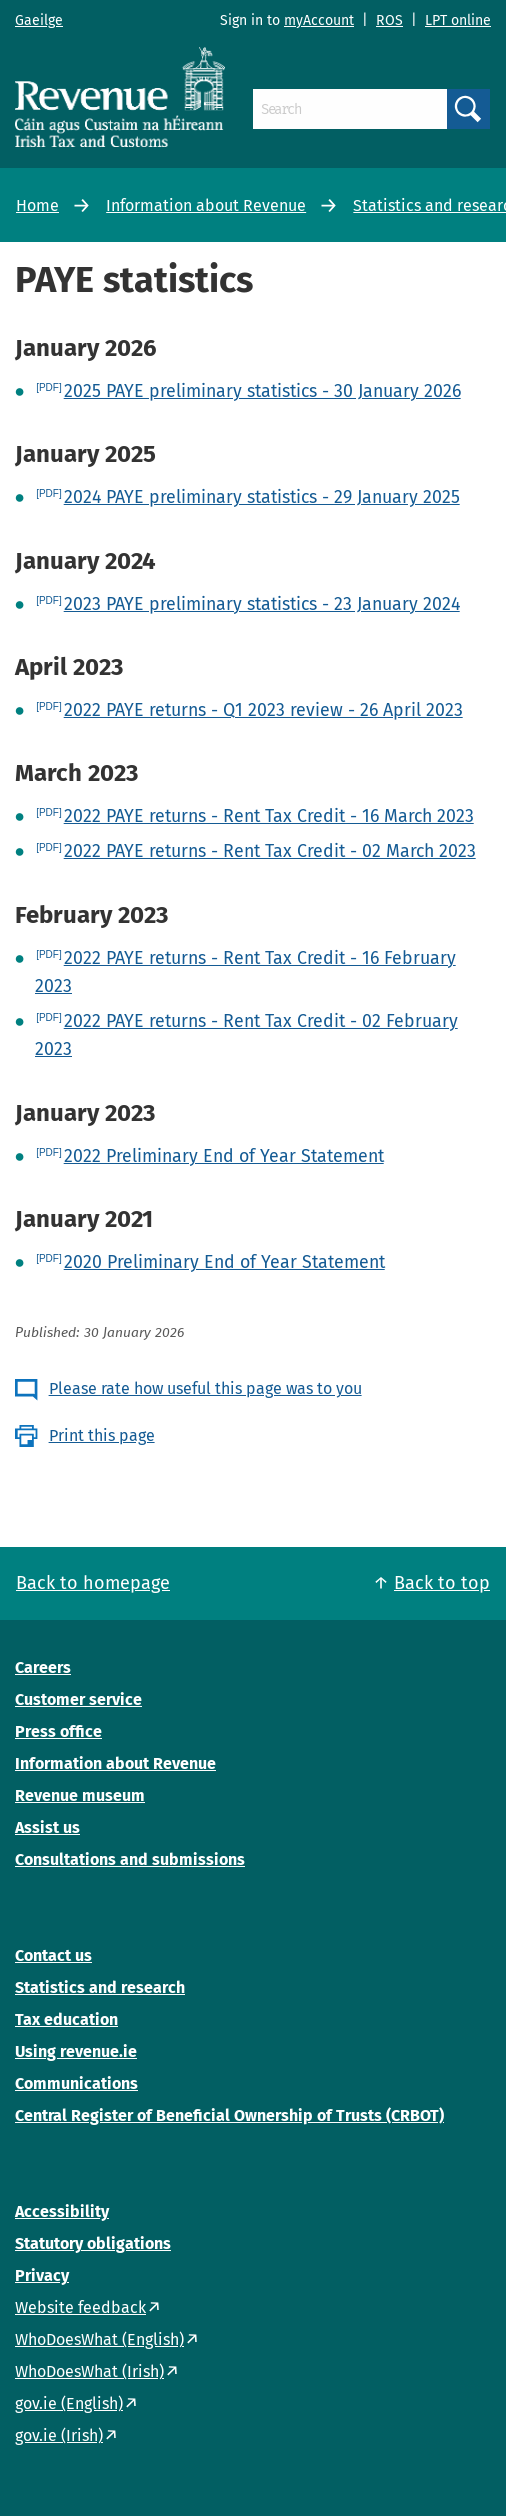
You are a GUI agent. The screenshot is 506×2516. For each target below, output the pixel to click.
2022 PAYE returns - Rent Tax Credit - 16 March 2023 (269, 816)
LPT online (458, 20)
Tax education (66, 2019)
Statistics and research (100, 1987)
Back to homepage (93, 1583)
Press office (58, 1731)
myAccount (319, 20)
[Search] (350, 109)
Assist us (47, 1827)
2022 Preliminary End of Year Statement (224, 1156)
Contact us (53, 1955)
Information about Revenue (206, 205)
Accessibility (62, 2211)
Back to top (442, 1583)
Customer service (78, 1699)
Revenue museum (80, 1795)
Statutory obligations (93, 2243)
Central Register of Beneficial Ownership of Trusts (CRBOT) (229, 2115)
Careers (43, 1667)
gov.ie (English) (69, 2403)
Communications (76, 2083)
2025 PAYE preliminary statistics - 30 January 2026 (262, 391)
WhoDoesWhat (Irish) (89, 2371)
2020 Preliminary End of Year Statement (224, 1262)
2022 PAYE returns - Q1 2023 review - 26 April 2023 (263, 710)
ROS (389, 20)
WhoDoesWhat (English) (99, 2339)
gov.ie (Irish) (59, 2435)
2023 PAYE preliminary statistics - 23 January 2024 (262, 604)
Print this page (102, 1435)
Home (37, 205)
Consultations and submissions (130, 1859)
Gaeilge (39, 20)
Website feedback (80, 2307)
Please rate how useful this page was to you (205, 1388)
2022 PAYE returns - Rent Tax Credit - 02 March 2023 (270, 851)
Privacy (42, 2275)
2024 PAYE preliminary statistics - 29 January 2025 (262, 497)
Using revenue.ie (76, 2051)
